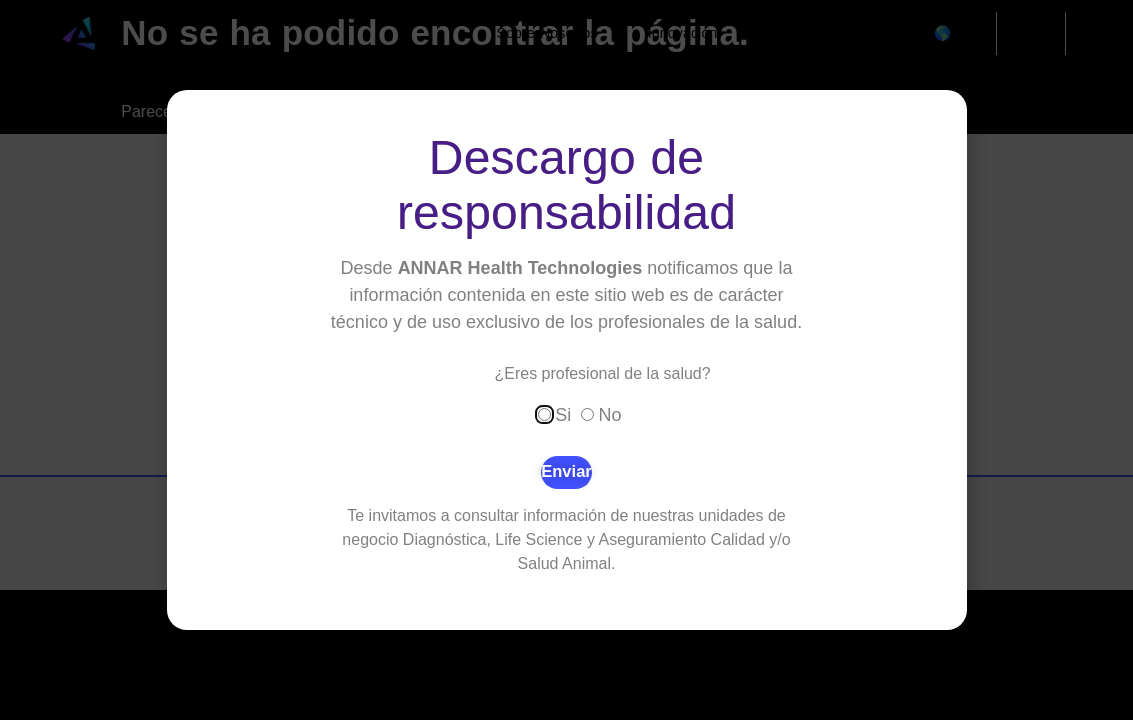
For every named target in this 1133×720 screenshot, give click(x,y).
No (610, 414)
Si (563, 414)
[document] (566, 360)
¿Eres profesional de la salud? (603, 374)
